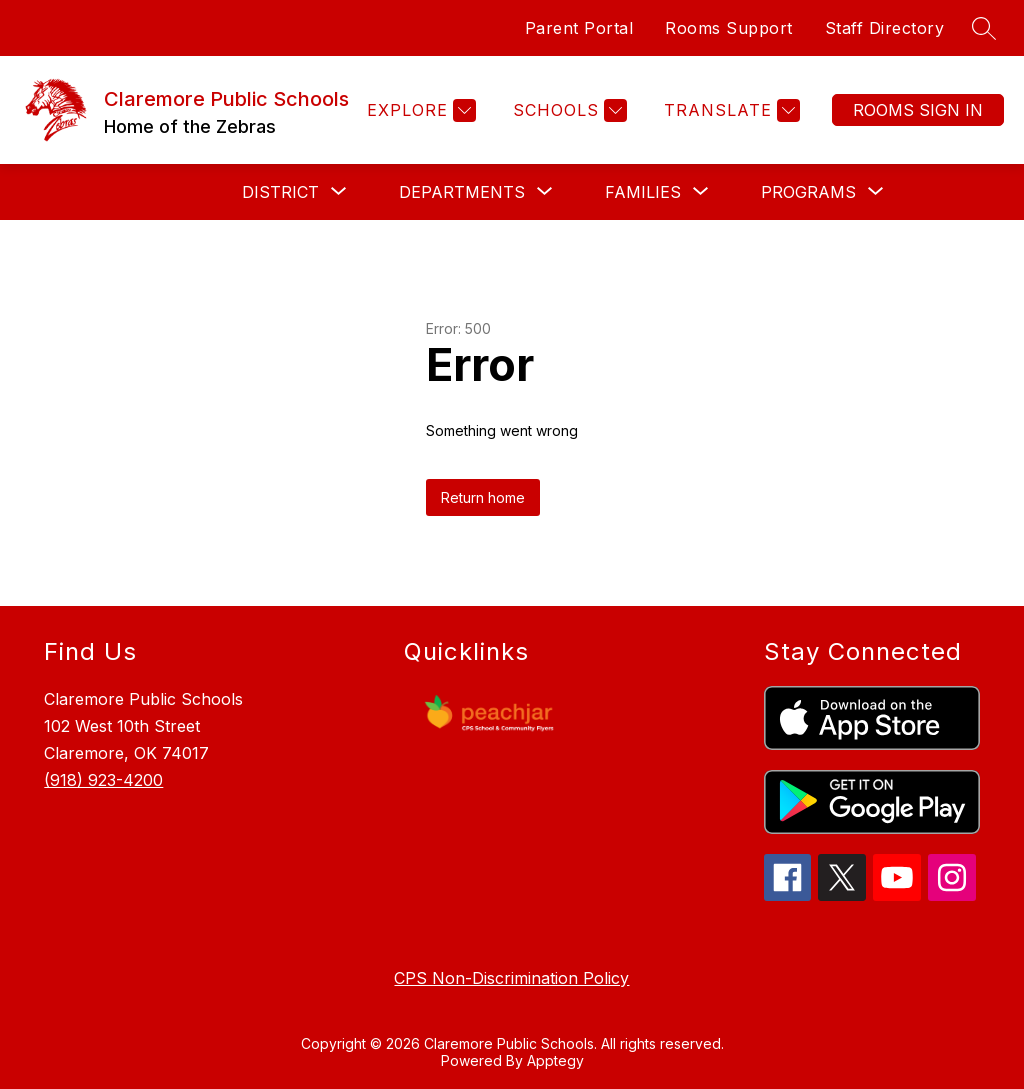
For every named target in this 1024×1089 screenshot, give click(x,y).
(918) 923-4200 (103, 780)
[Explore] (419, 110)
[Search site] (984, 28)
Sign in (918, 110)
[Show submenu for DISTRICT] (280, 192)
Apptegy (555, 1060)
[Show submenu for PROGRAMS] (808, 192)
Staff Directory (885, 28)
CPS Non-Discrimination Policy (511, 978)
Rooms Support (729, 28)
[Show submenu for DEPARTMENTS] (462, 192)
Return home (483, 497)
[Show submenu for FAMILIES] (643, 192)
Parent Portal (579, 28)
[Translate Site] (729, 110)
